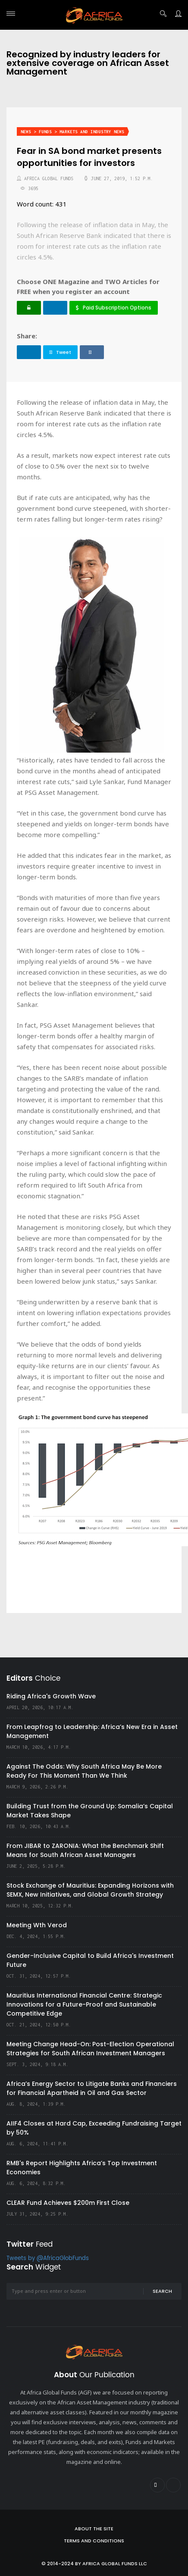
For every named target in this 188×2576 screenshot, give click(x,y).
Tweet (60, 352)
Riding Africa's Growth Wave (51, 1696)
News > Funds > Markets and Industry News (72, 131)
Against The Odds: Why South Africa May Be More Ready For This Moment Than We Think (84, 1771)
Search (162, 2291)
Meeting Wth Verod (36, 1925)
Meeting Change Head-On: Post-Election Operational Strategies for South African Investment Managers (90, 2048)
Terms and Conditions (94, 2540)
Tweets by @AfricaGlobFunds (47, 2258)
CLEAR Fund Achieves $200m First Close (67, 2202)
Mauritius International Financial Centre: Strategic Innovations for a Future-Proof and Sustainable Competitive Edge (84, 2004)
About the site (94, 2528)
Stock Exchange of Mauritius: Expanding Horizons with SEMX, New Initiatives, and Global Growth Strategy (90, 1890)
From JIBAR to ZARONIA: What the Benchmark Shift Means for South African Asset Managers (85, 1850)
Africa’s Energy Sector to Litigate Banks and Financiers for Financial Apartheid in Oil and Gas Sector (91, 2088)
